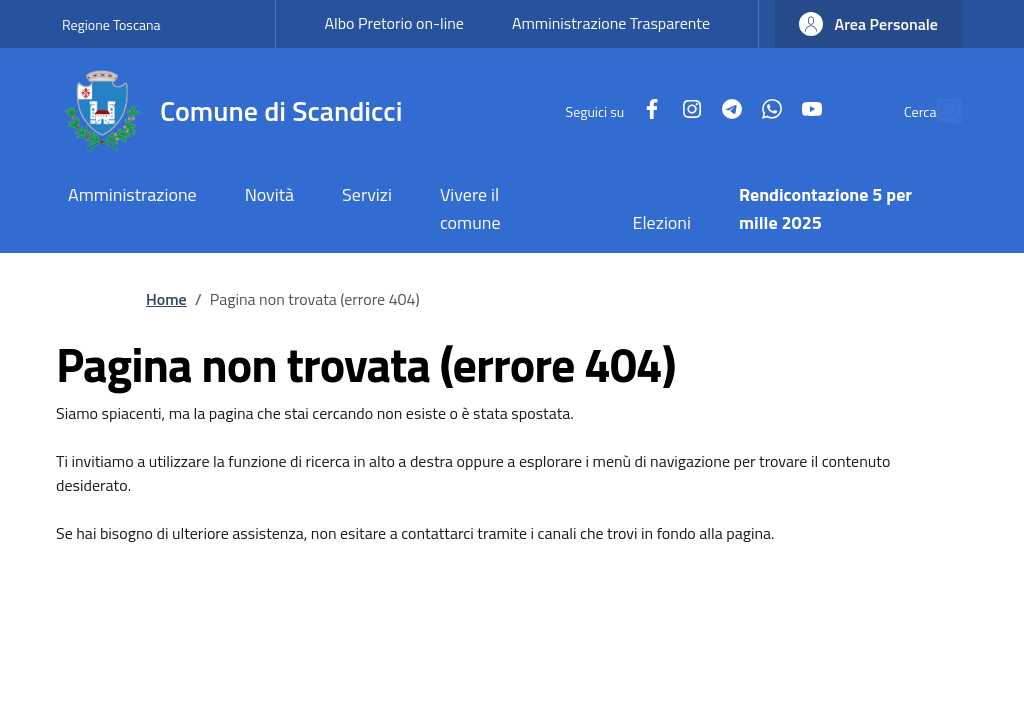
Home (166, 299)
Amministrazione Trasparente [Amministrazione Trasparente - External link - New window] (611, 23)
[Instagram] (646, 110)
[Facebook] (606, 110)
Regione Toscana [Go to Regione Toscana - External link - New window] (111, 24)
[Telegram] (686, 110)
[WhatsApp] (726, 110)
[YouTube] (766, 110)
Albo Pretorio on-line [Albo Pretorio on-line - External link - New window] (394, 23)
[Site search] (938, 111)
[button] (868, 24)
